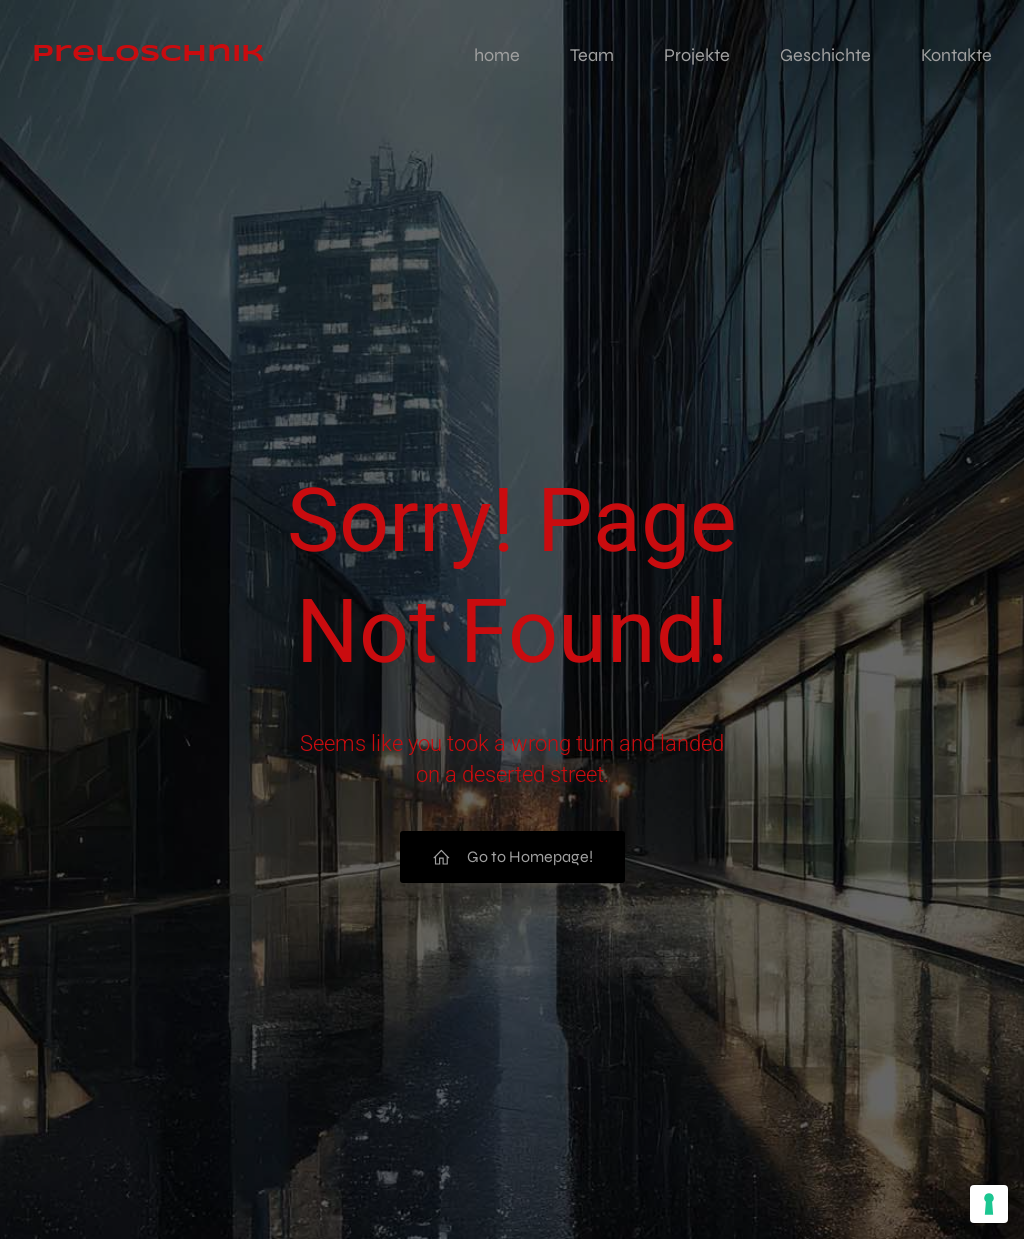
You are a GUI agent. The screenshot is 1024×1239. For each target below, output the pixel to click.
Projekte (697, 55)
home (497, 55)
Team (592, 55)
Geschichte (825, 55)
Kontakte (956, 55)
